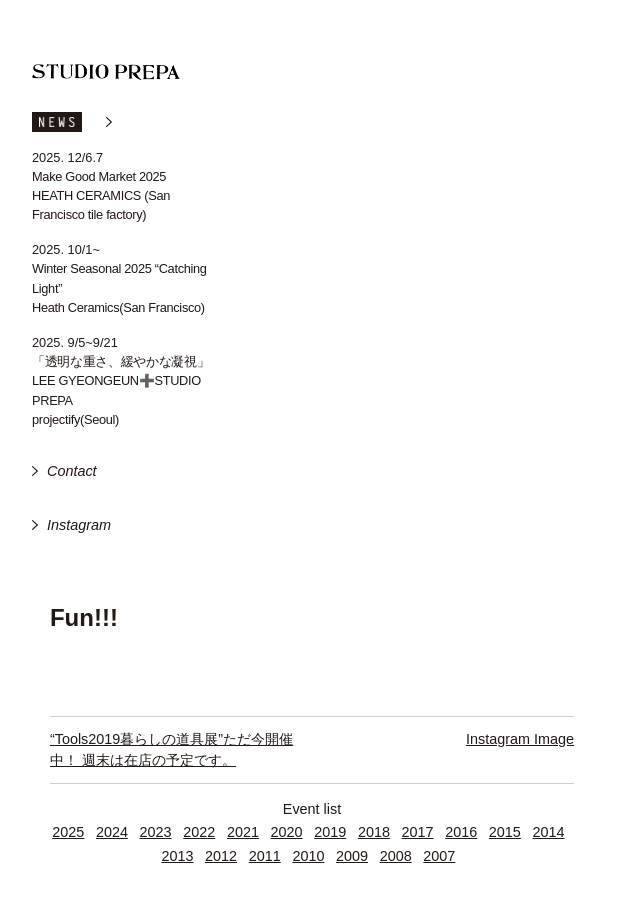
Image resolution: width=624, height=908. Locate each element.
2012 (221, 856)
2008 (396, 856)
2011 (265, 856)
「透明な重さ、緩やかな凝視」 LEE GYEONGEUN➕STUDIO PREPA (121, 380)
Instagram (79, 525)
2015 (505, 832)
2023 (156, 832)
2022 (199, 832)
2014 (549, 832)
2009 (352, 856)
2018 (374, 832)
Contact (72, 471)
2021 (243, 832)
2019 (330, 832)
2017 (418, 832)
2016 (461, 832)
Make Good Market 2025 (99, 176)
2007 (439, 856)
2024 (112, 832)
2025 (68, 832)
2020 (287, 832)
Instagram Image (520, 739)
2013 (177, 856)
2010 (308, 856)
